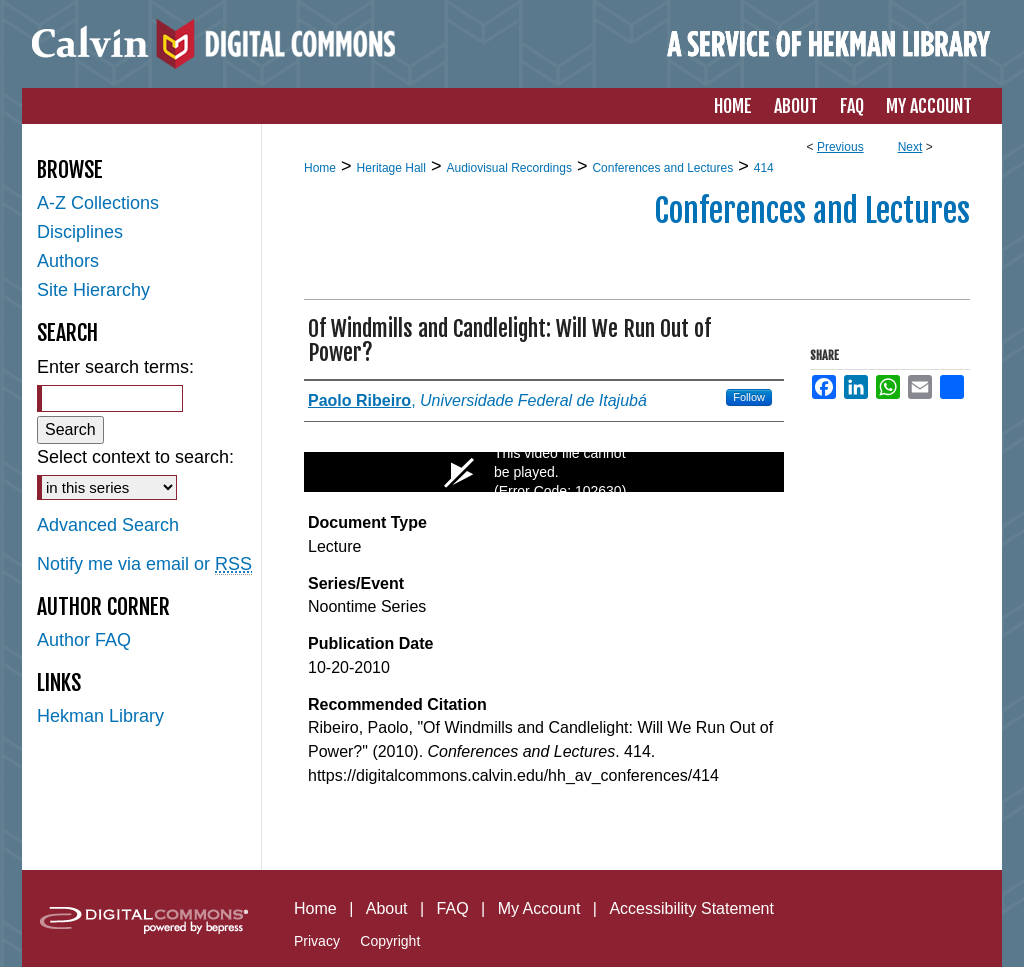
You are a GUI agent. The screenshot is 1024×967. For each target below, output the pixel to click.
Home (320, 168)
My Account (539, 908)
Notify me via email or (144, 564)
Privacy (317, 941)
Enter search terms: (115, 367)
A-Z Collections (98, 203)
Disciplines (80, 232)
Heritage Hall (391, 168)
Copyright (390, 941)
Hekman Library (100, 716)
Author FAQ (84, 640)
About (387, 908)
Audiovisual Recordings (508, 168)
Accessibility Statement (691, 908)
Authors (68, 261)
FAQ (453, 908)
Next (910, 147)
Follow (749, 397)
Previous (840, 147)
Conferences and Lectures (662, 168)
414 (764, 168)
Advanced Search (108, 525)
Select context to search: (135, 457)
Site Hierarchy (93, 290)
